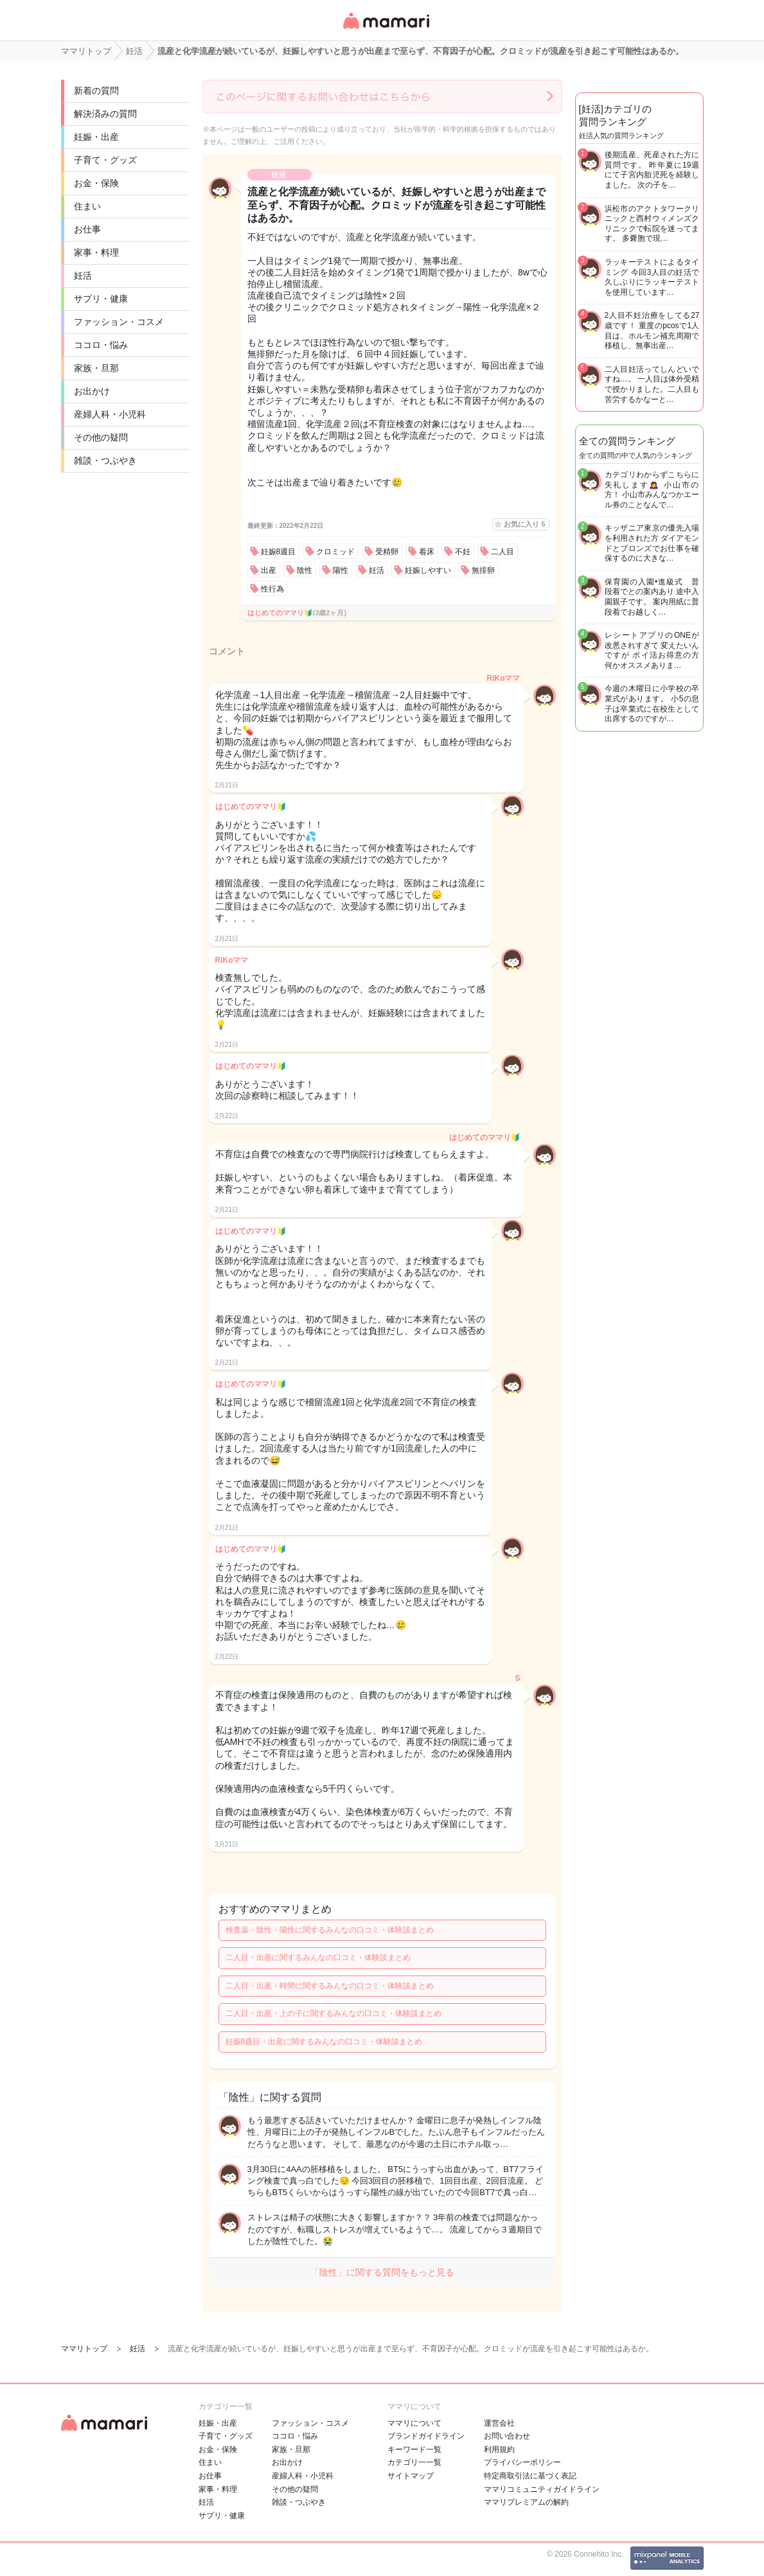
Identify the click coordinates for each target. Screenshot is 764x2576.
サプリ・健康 (101, 299)
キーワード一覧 (414, 2449)
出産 (268, 570)
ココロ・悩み (101, 345)
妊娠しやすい (428, 570)
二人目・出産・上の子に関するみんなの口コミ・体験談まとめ (333, 2013)
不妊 (462, 551)
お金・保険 (96, 183)
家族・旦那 (96, 368)
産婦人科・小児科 (110, 414)
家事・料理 (96, 252)
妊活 (83, 275)
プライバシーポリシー (522, 2462)
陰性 (304, 570)
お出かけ (92, 391)
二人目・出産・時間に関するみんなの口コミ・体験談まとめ (330, 1985)
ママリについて (414, 2423)
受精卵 (386, 551)
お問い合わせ (507, 2435)
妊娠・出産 (96, 137)
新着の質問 (96, 90)
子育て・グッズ (105, 160)
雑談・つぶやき (105, 460)
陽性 (340, 570)
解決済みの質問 (105, 114)
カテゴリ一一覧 (414, 2462)
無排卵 (483, 570)
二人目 (502, 551)
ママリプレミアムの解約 (526, 2502)
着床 (426, 551)
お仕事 (87, 229)
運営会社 (499, 2423)
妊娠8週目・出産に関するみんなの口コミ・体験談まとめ (324, 2041)
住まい (87, 206)
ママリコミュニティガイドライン (542, 2489)
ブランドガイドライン (426, 2435)
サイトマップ (410, 2475)
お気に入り (524, 524)
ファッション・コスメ (119, 322)
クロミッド (335, 551)
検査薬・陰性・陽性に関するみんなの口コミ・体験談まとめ (330, 1929)
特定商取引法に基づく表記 (530, 2475)
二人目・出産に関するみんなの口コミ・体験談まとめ (318, 1957)
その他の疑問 (101, 437)
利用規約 (499, 2449)
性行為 (272, 588)
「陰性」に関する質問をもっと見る (382, 2272)
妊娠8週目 (278, 551)
